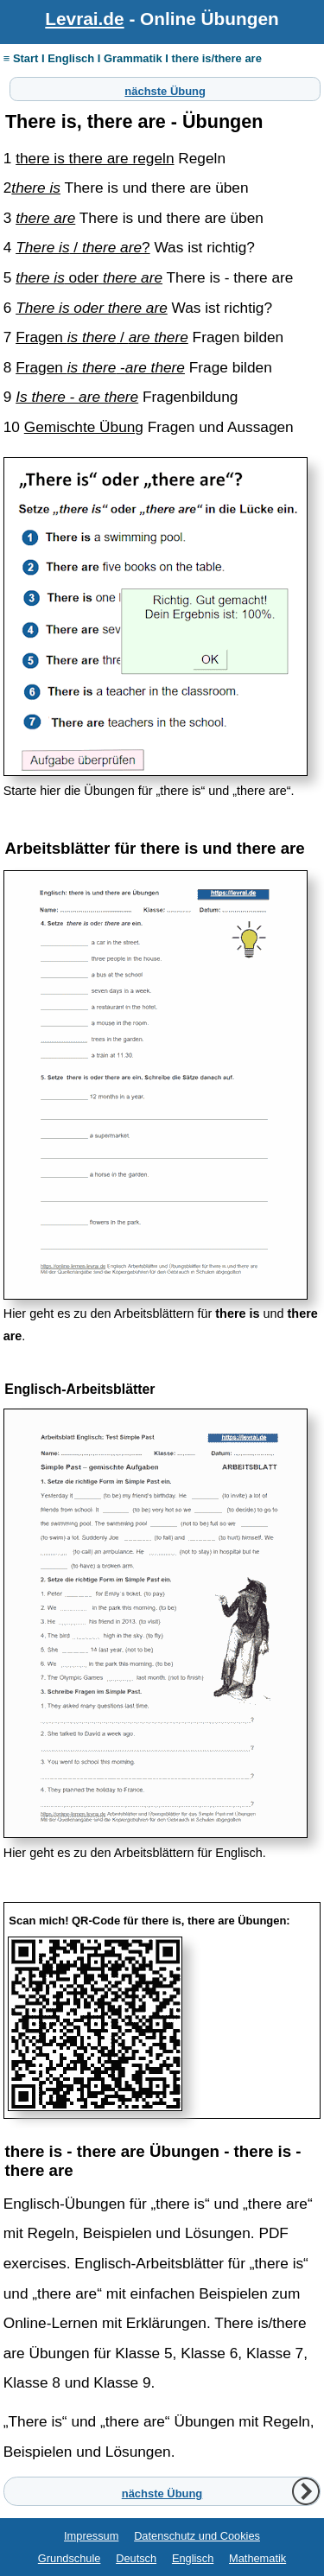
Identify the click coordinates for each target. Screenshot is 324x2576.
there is (35, 187)
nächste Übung (165, 89)
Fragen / (102, 337)
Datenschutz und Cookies (197, 2535)
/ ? (83, 247)
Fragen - (100, 367)
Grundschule (69, 2558)
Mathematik (257, 2558)
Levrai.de (84, 19)
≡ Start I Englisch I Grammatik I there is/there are (132, 58)
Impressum (91, 2535)
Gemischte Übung (83, 427)
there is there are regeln (95, 158)
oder (89, 277)
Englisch (192, 2558)
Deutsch (136, 2558)
